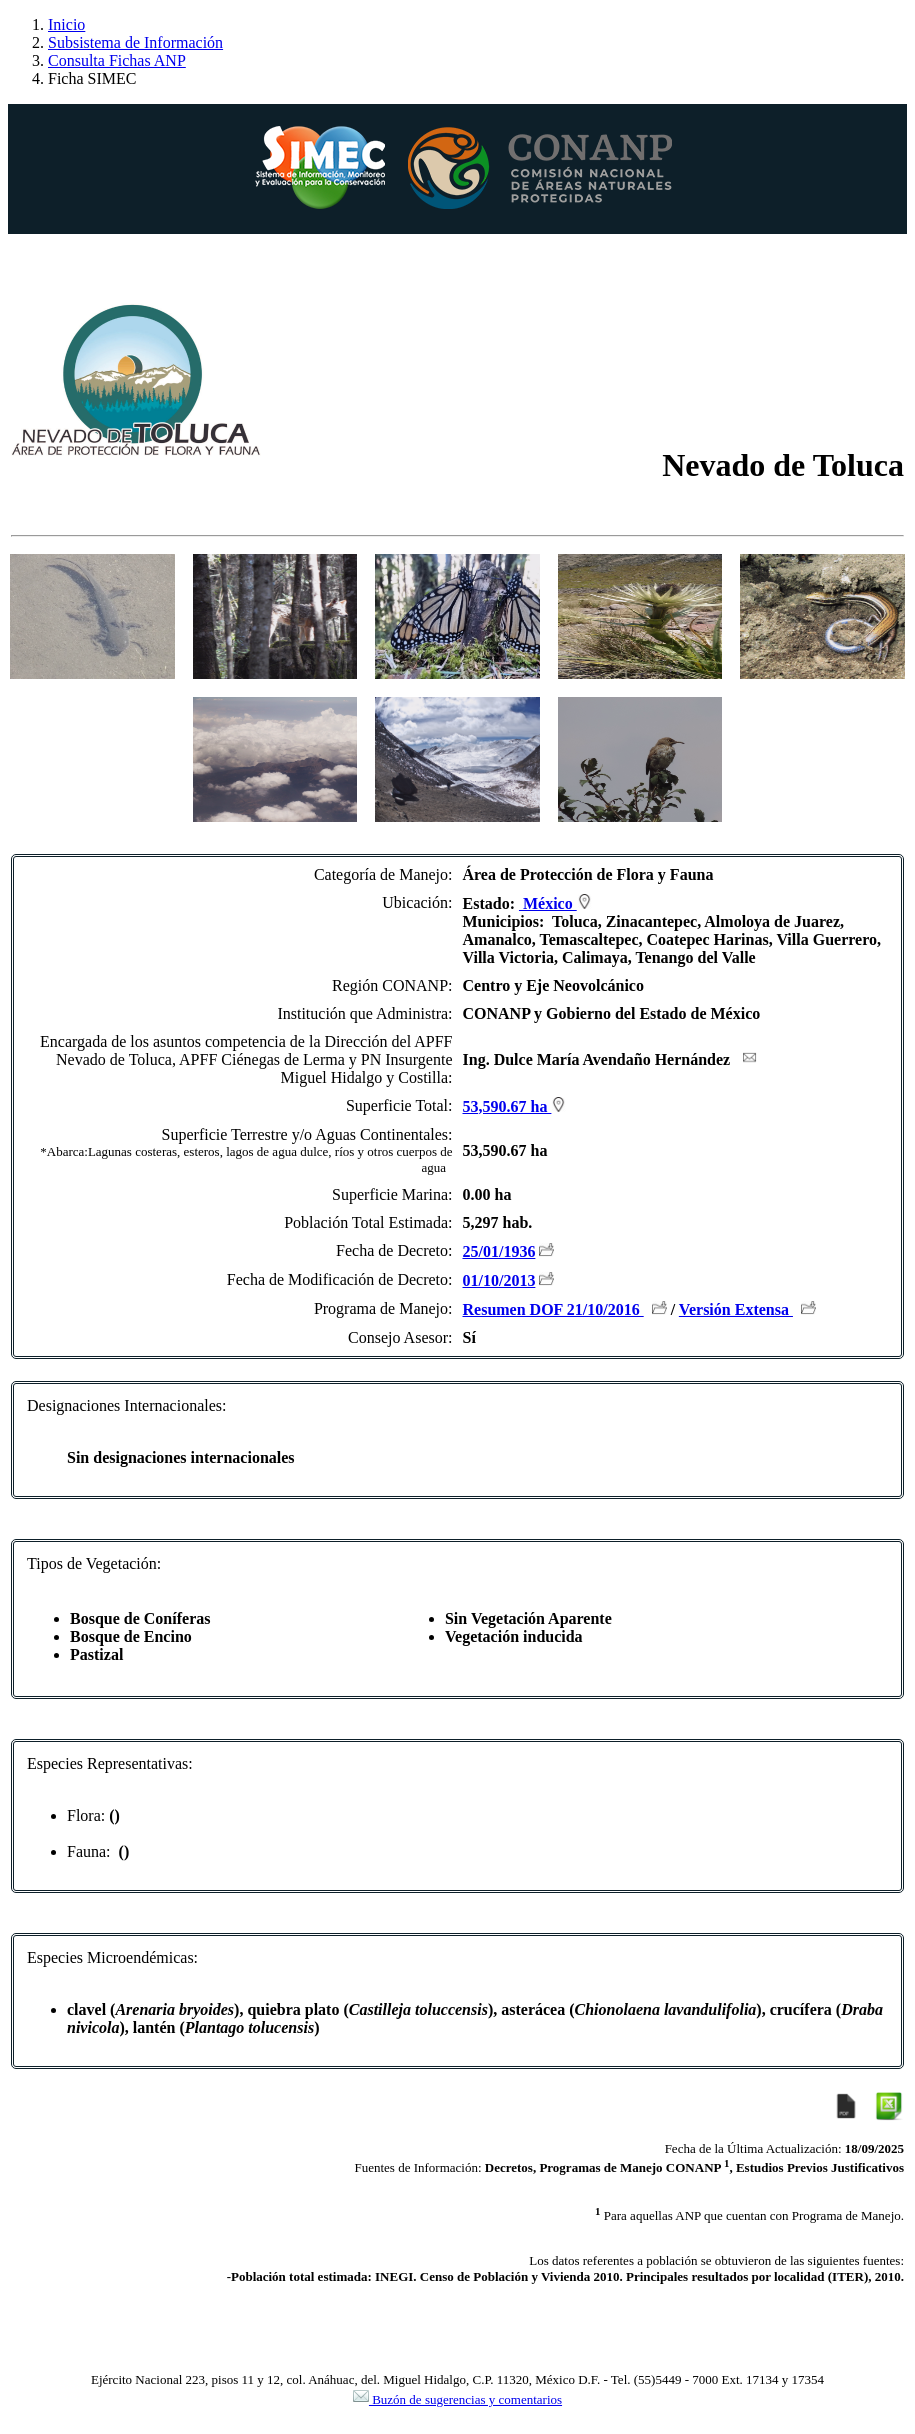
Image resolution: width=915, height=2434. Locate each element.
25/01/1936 (499, 1251)
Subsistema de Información (135, 42)
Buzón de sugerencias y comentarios (457, 2399)
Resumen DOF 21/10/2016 (553, 1309)
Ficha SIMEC (92, 78)
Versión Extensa (736, 1309)
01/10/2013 (499, 1280)
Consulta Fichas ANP (117, 60)
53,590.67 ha (515, 1106)
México (555, 903)
